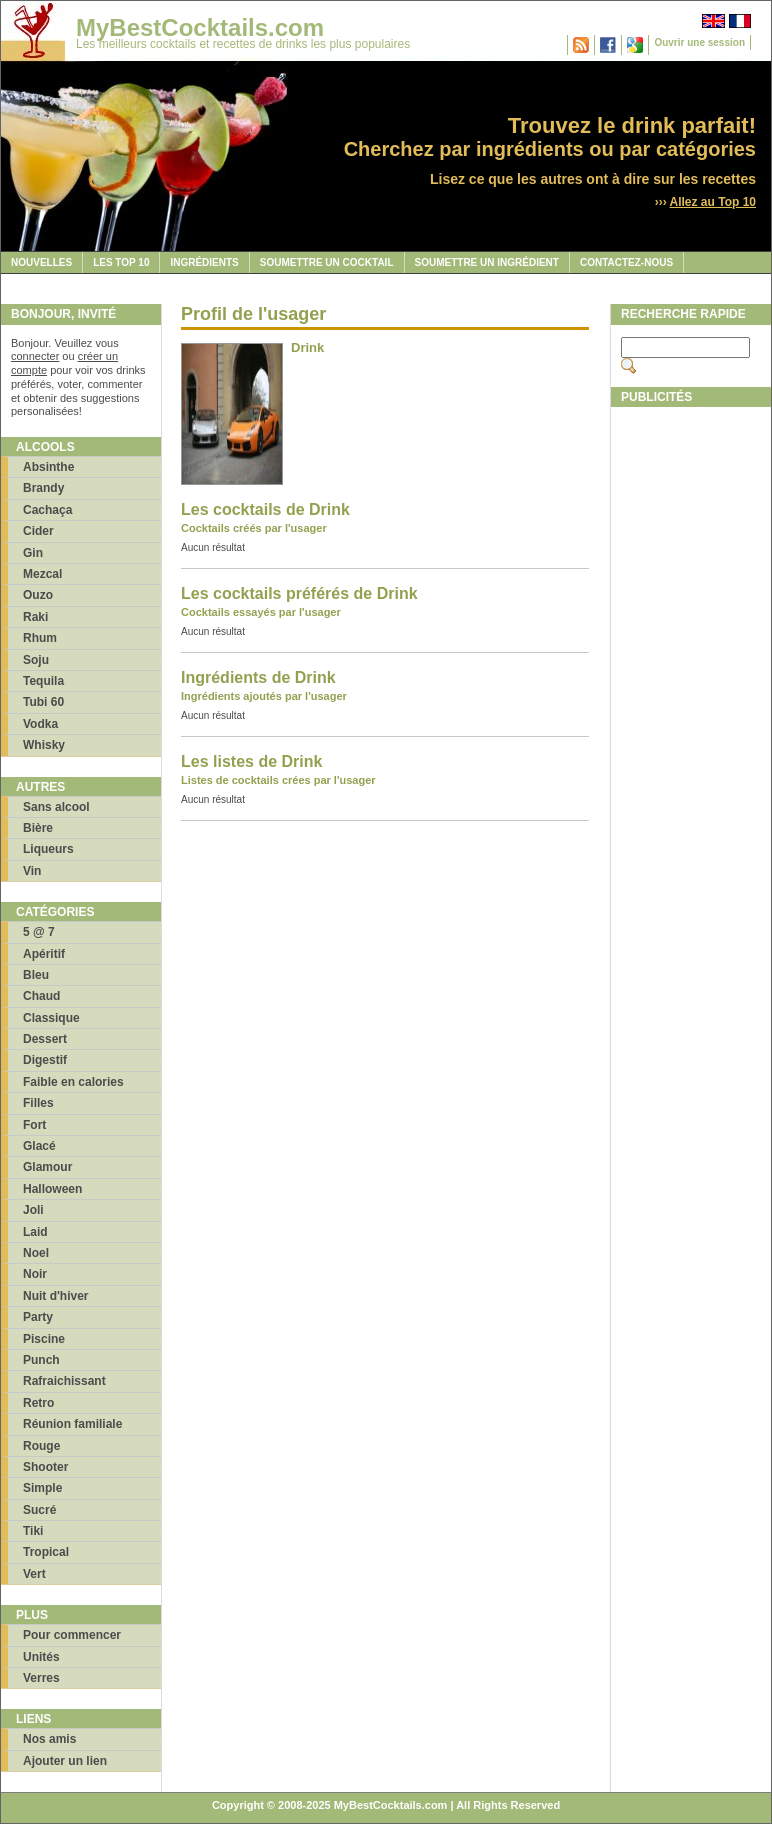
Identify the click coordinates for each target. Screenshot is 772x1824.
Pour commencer (72, 1635)
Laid (35, 1232)
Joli (33, 1210)
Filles (38, 1103)
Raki (35, 617)
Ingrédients (204, 262)
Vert (34, 1574)
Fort (34, 1125)
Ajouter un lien (65, 1761)
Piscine (44, 1339)
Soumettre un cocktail (327, 262)
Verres (41, 1678)
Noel (36, 1253)
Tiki (33, 1531)
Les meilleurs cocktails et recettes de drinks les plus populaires (243, 44)
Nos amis (49, 1739)
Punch (41, 1360)
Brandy (43, 488)
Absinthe (48, 467)
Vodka (40, 724)
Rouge (41, 1446)
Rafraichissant (64, 1381)
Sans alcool (56, 807)
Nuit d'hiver (56, 1296)
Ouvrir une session (699, 42)
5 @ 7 (39, 932)
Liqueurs (48, 849)
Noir (35, 1274)
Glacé (39, 1146)
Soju (36, 660)
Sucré (39, 1510)
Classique (51, 1018)
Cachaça (47, 510)
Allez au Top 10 (713, 202)
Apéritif (44, 954)
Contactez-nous (626, 262)
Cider (38, 531)
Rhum (40, 638)
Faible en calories (73, 1082)
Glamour (47, 1167)
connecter (35, 356)
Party (38, 1317)
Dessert (45, 1039)
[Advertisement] (689, 717)
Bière (38, 828)
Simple (42, 1488)
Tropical (46, 1552)
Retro (38, 1403)
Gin (33, 553)
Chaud (41, 996)
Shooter (45, 1467)
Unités (41, 1657)
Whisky (44, 745)
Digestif (45, 1060)
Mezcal (42, 574)
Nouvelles (41, 262)
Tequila (43, 681)
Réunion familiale (72, 1424)
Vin (32, 871)
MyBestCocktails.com (200, 27)
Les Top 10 (121, 262)
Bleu (36, 975)
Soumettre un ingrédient (487, 262)
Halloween (52, 1189)
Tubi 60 (43, 702)
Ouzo (38, 595)
